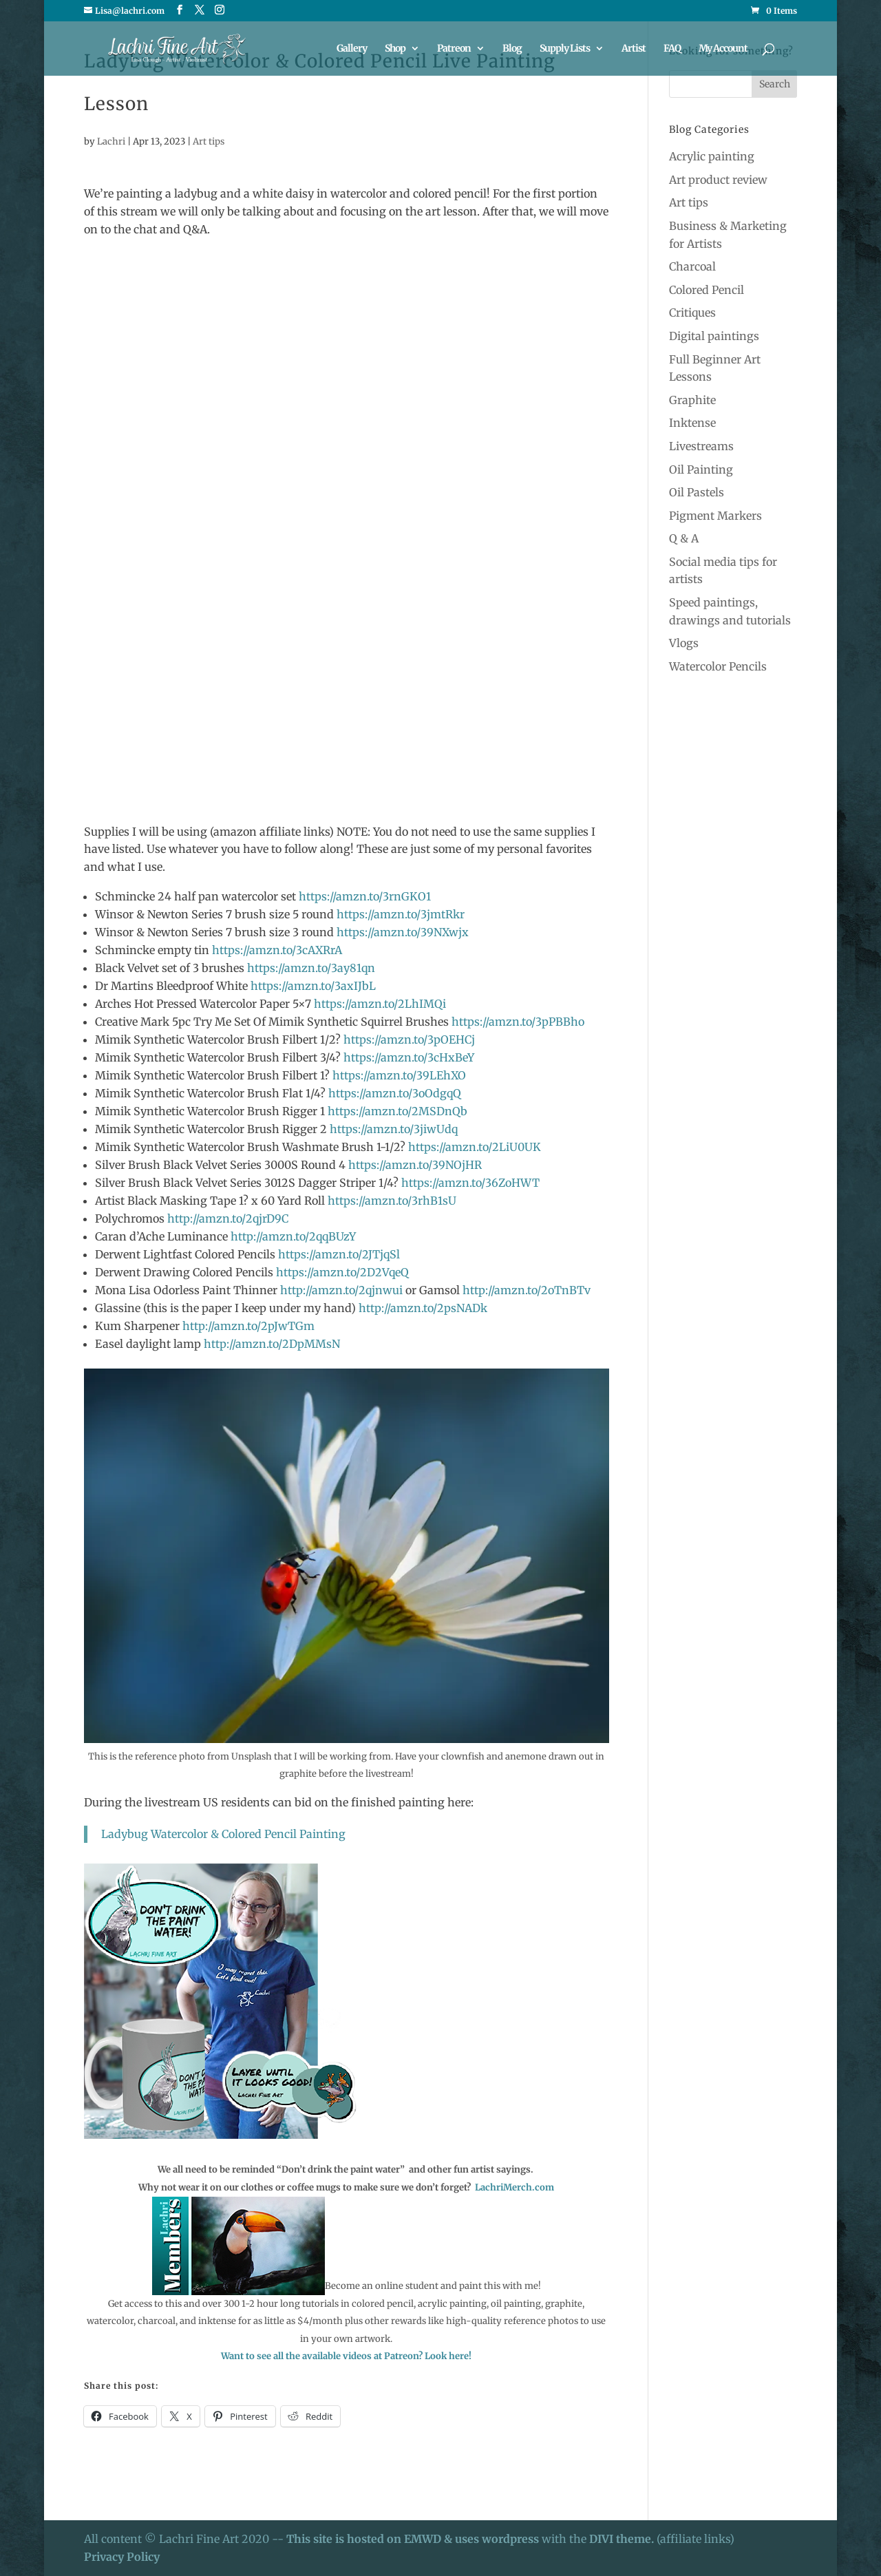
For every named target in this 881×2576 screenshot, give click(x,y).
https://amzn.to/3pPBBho (518, 1021)
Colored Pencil (706, 290)
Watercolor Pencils (718, 666)
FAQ (672, 48)
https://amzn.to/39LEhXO (399, 1075)
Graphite (692, 400)
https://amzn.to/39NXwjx (403, 932)
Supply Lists (565, 48)
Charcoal (692, 266)
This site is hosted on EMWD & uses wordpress (412, 2539)
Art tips (208, 141)
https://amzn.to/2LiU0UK (474, 1147)
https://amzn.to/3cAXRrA (277, 950)
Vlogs (684, 643)
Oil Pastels (696, 492)
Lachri (111, 141)
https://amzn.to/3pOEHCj (409, 1039)
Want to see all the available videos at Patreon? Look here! (346, 2356)
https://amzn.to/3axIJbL (313, 986)
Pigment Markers (715, 515)
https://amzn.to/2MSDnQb (397, 1111)
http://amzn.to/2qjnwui (340, 1290)
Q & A (684, 538)
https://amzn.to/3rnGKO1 (365, 896)
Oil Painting (701, 469)
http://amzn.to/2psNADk (423, 1308)
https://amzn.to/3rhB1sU (392, 1200)
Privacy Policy (122, 2557)
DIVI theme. (623, 2539)
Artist (634, 48)
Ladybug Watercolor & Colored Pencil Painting (223, 1834)
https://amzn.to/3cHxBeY (408, 1057)
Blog (512, 48)
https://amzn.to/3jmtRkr (401, 914)
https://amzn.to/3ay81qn (311, 968)
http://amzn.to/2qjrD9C (227, 1218)
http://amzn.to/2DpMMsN (272, 1344)
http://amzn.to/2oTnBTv (525, 1290)
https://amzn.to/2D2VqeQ (342, 1272)
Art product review (718, 180)
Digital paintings (714, 336)
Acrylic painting (711, 156)
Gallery (352, 48)
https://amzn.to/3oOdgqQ (394, 1093)
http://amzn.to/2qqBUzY (293, 1236)
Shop (395, 48)
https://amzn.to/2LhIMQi (380, 1004)
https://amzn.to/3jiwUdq (394, 1129)
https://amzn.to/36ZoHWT (470, 1183)
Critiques (692, 312)
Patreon (454, 48)
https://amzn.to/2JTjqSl (339, 1254)
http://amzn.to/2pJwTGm (248, 1326)
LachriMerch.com (514, 2187)
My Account (723, 48)
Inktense (692, 423)
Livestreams (701, 446)
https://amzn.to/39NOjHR (415, 1165)
